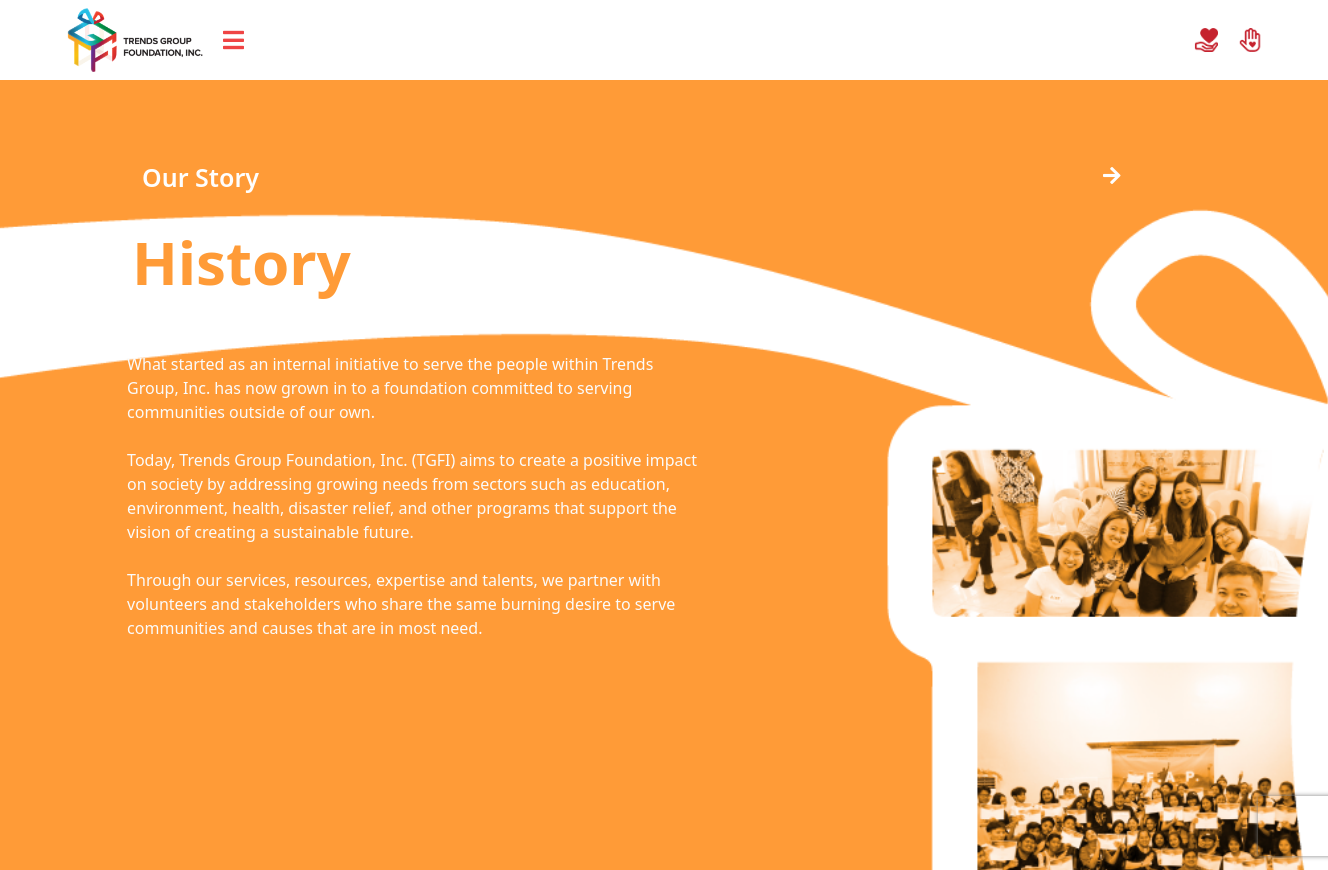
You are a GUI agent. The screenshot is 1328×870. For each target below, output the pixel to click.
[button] (179, 177)
